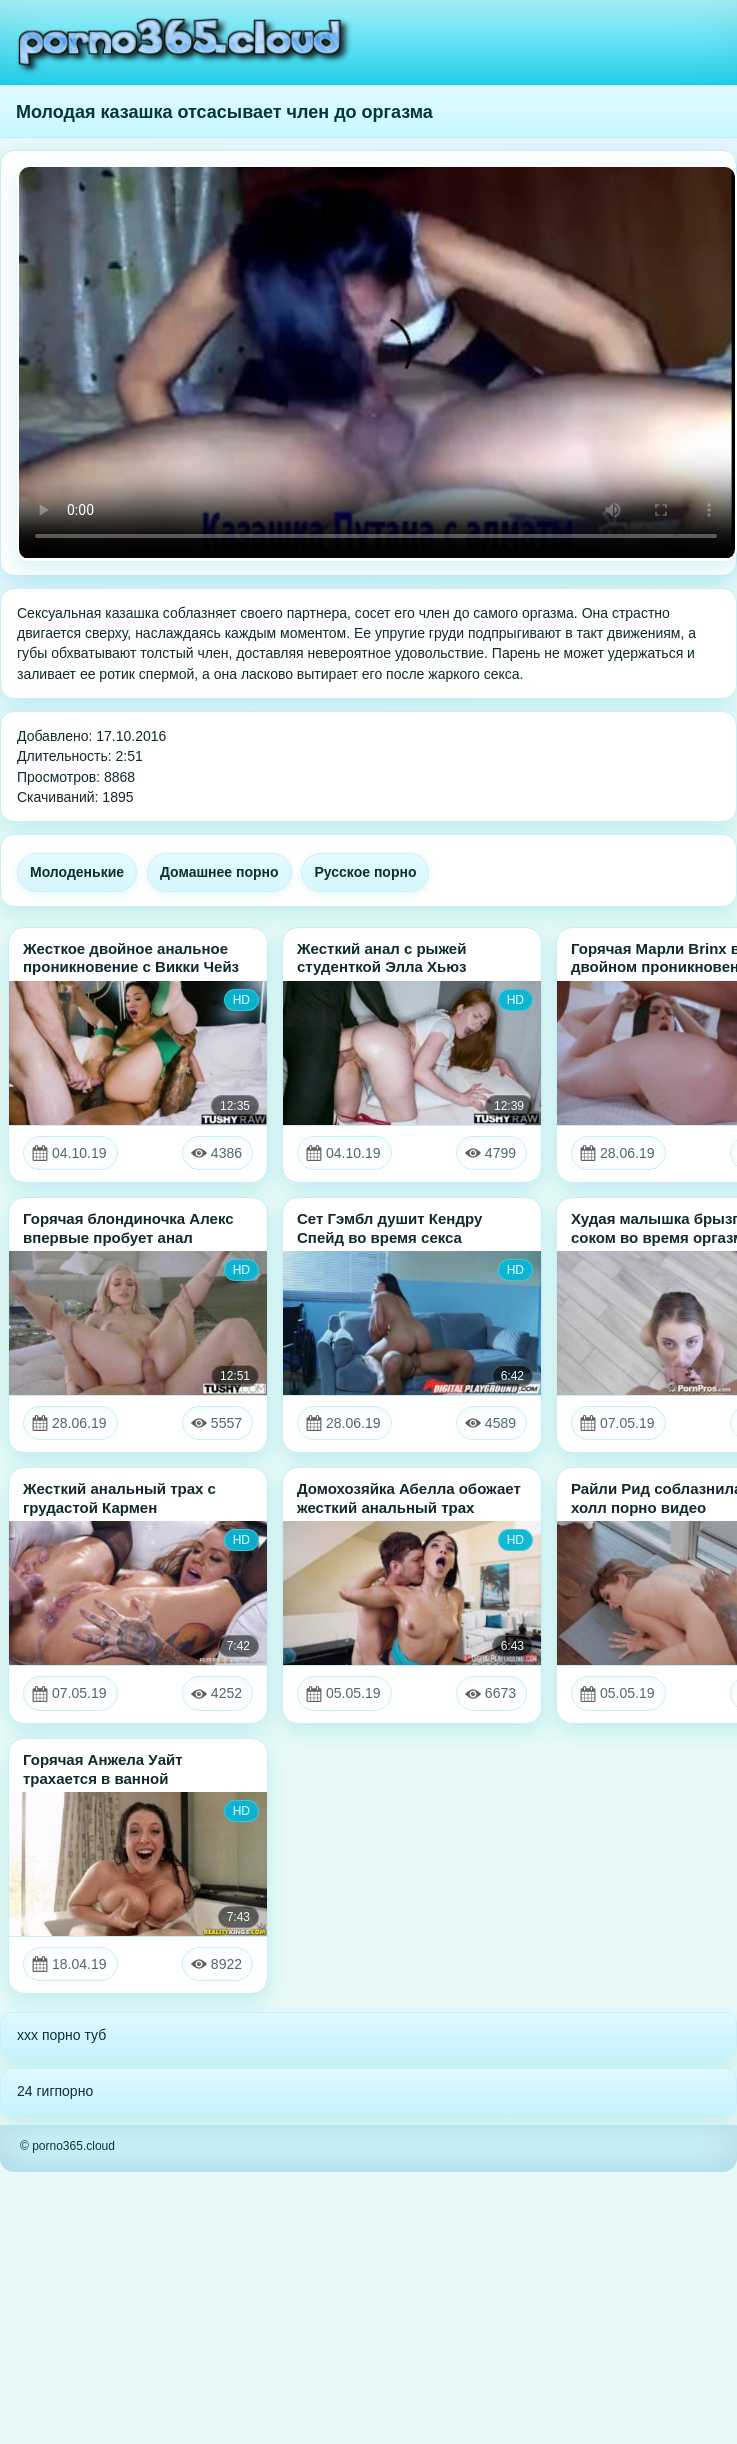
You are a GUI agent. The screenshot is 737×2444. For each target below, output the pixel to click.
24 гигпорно (55, 2091)
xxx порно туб (61, 2035)
